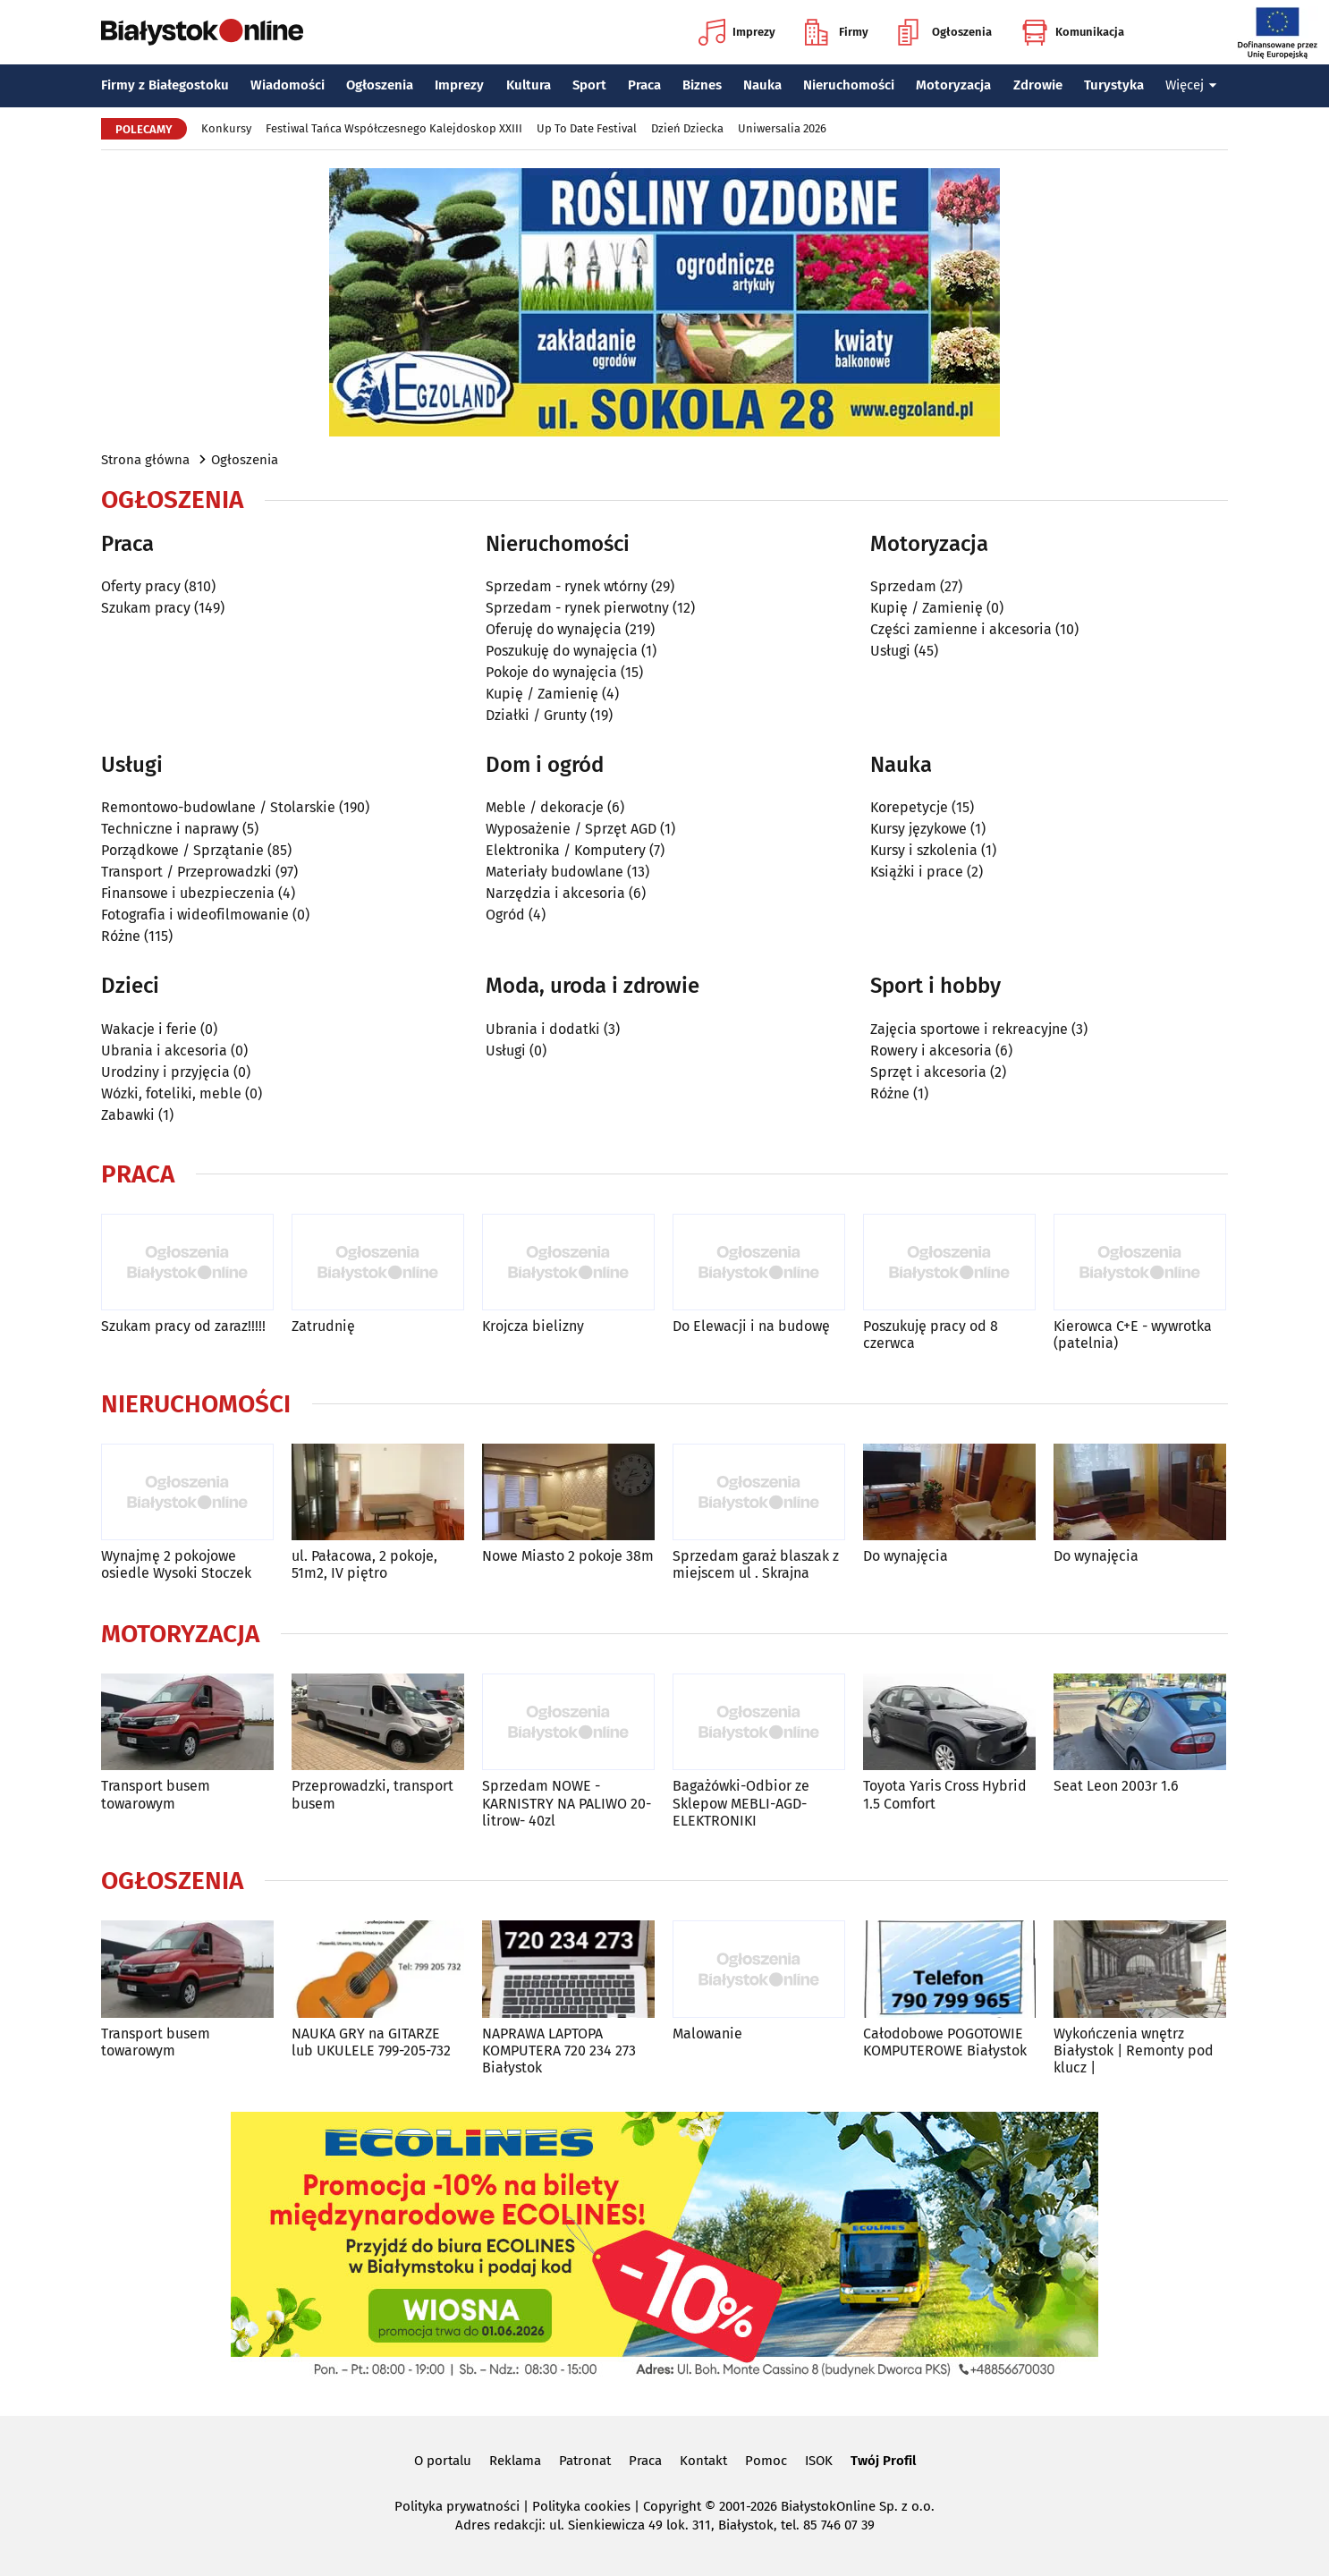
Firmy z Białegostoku (165, 85)
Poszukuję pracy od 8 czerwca (930, 1335)
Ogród (505, 914)
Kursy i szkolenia (924, 850)
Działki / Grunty (536, 715)
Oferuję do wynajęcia (554, 629)
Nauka (762, 85)
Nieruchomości (848, 85)
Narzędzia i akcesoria (555, 893)
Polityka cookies (581, 2506)
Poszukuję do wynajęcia (562, 650)
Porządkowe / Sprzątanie (182, 850)
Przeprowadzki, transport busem (372, 1794)
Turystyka (1114, 85)
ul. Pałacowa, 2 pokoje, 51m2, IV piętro (364, 1564)
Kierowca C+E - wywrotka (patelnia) (1133, 1335)
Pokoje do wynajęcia (551, 672)
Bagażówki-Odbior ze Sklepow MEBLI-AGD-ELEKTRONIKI (741, 1802)
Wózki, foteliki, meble (171, 1093)
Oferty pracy (141, 586)
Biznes (702, 85)
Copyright (672, 2506)
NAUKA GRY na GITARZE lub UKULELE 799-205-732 (371, 2042)
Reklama (515, 2461)
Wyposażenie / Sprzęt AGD (571, 828)
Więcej (1191, 85)
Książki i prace (916, 871)
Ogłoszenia (945, 32)
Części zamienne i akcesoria (961, 629)
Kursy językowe (918, 828)
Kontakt (703, 2461)
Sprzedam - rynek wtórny (567, 586)
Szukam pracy (145, 607)
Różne (120, 936)
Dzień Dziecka (687, 128)
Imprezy (736, 32)
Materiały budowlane (554, 871)
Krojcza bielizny (533, 1326)
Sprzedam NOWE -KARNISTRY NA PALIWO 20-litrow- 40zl (566, 1802)
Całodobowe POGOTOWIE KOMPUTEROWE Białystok (945, 2042)
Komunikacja (1072, 32)
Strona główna (145, 460)
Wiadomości (287, 85)
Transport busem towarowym (155, 1794)
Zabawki (128, 1114)
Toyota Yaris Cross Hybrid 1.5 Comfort (945, 1794)
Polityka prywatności (457, 2506)
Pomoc (766, 2461)
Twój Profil (883, 2461)
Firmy (836, 32)
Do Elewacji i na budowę (751, 1326)
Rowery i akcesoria (931, 1050)
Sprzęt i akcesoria (928, 1071)
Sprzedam (903, 586)
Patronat (585, 2461)
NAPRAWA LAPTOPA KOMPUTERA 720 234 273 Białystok (559, 2050)
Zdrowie (1037, 85)
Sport (589, 85)
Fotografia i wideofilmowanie (195, 914)
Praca (644, 85)
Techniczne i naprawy (170, 828)
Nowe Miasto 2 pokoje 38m (568, 1555)
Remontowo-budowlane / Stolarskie (218, 807)
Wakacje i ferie (149, 1029)
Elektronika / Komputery (566, 850)
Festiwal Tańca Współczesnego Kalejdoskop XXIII (394, 128)
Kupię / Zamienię (542, 693)
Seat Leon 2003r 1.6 (1116, 1785)
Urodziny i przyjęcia (165, 1071)
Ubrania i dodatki (543, 1029)
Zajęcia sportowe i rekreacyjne (969, 1029)
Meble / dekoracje (545, 807)
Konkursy (226, 128)
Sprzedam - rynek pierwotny (577, 607)
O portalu (442, 2461)
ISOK (819, 2461)
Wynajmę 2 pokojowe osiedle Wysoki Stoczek (176, 1564)
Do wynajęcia (905, 1555)
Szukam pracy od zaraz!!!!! (183, 1326)
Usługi (890, 650)
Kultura (528, 85)
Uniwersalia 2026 (782, 128)
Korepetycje (909, 807)
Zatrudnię (323, 1326)
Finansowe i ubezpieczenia (188, 893)
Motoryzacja (953, 85)
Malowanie (707, 2033)
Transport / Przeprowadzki (186, 871)
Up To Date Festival (587, 128)
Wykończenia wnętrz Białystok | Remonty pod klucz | (1134, 2050)
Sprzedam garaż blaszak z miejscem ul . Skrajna (756, 1564)
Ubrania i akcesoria (164, 1050)
